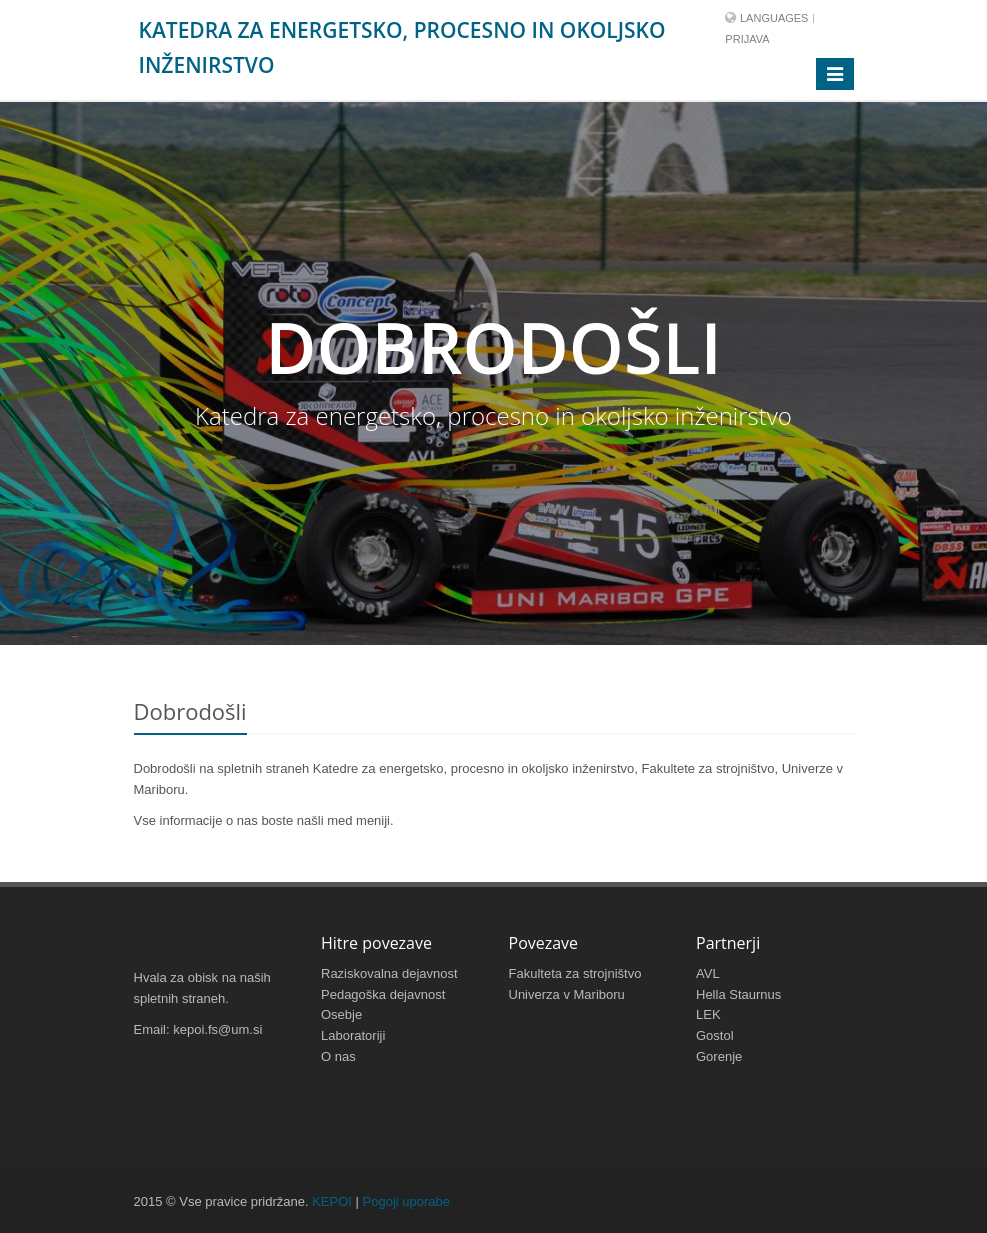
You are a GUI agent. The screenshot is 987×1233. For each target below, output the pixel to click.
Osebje (341, 1014)
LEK (708, 1014)
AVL (708, 973)
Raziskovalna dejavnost (389, 973)
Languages (774, 18)
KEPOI (332, 1201)
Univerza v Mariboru (567, 994)
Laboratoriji (353, 1035)
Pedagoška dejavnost (383, 994)
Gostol (715, 1035)
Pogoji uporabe (406, 1201)
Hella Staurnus (738, 994)
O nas (338, 1056)
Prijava (747, 39)
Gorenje (719, 1056)
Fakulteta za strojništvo (575, 973)
